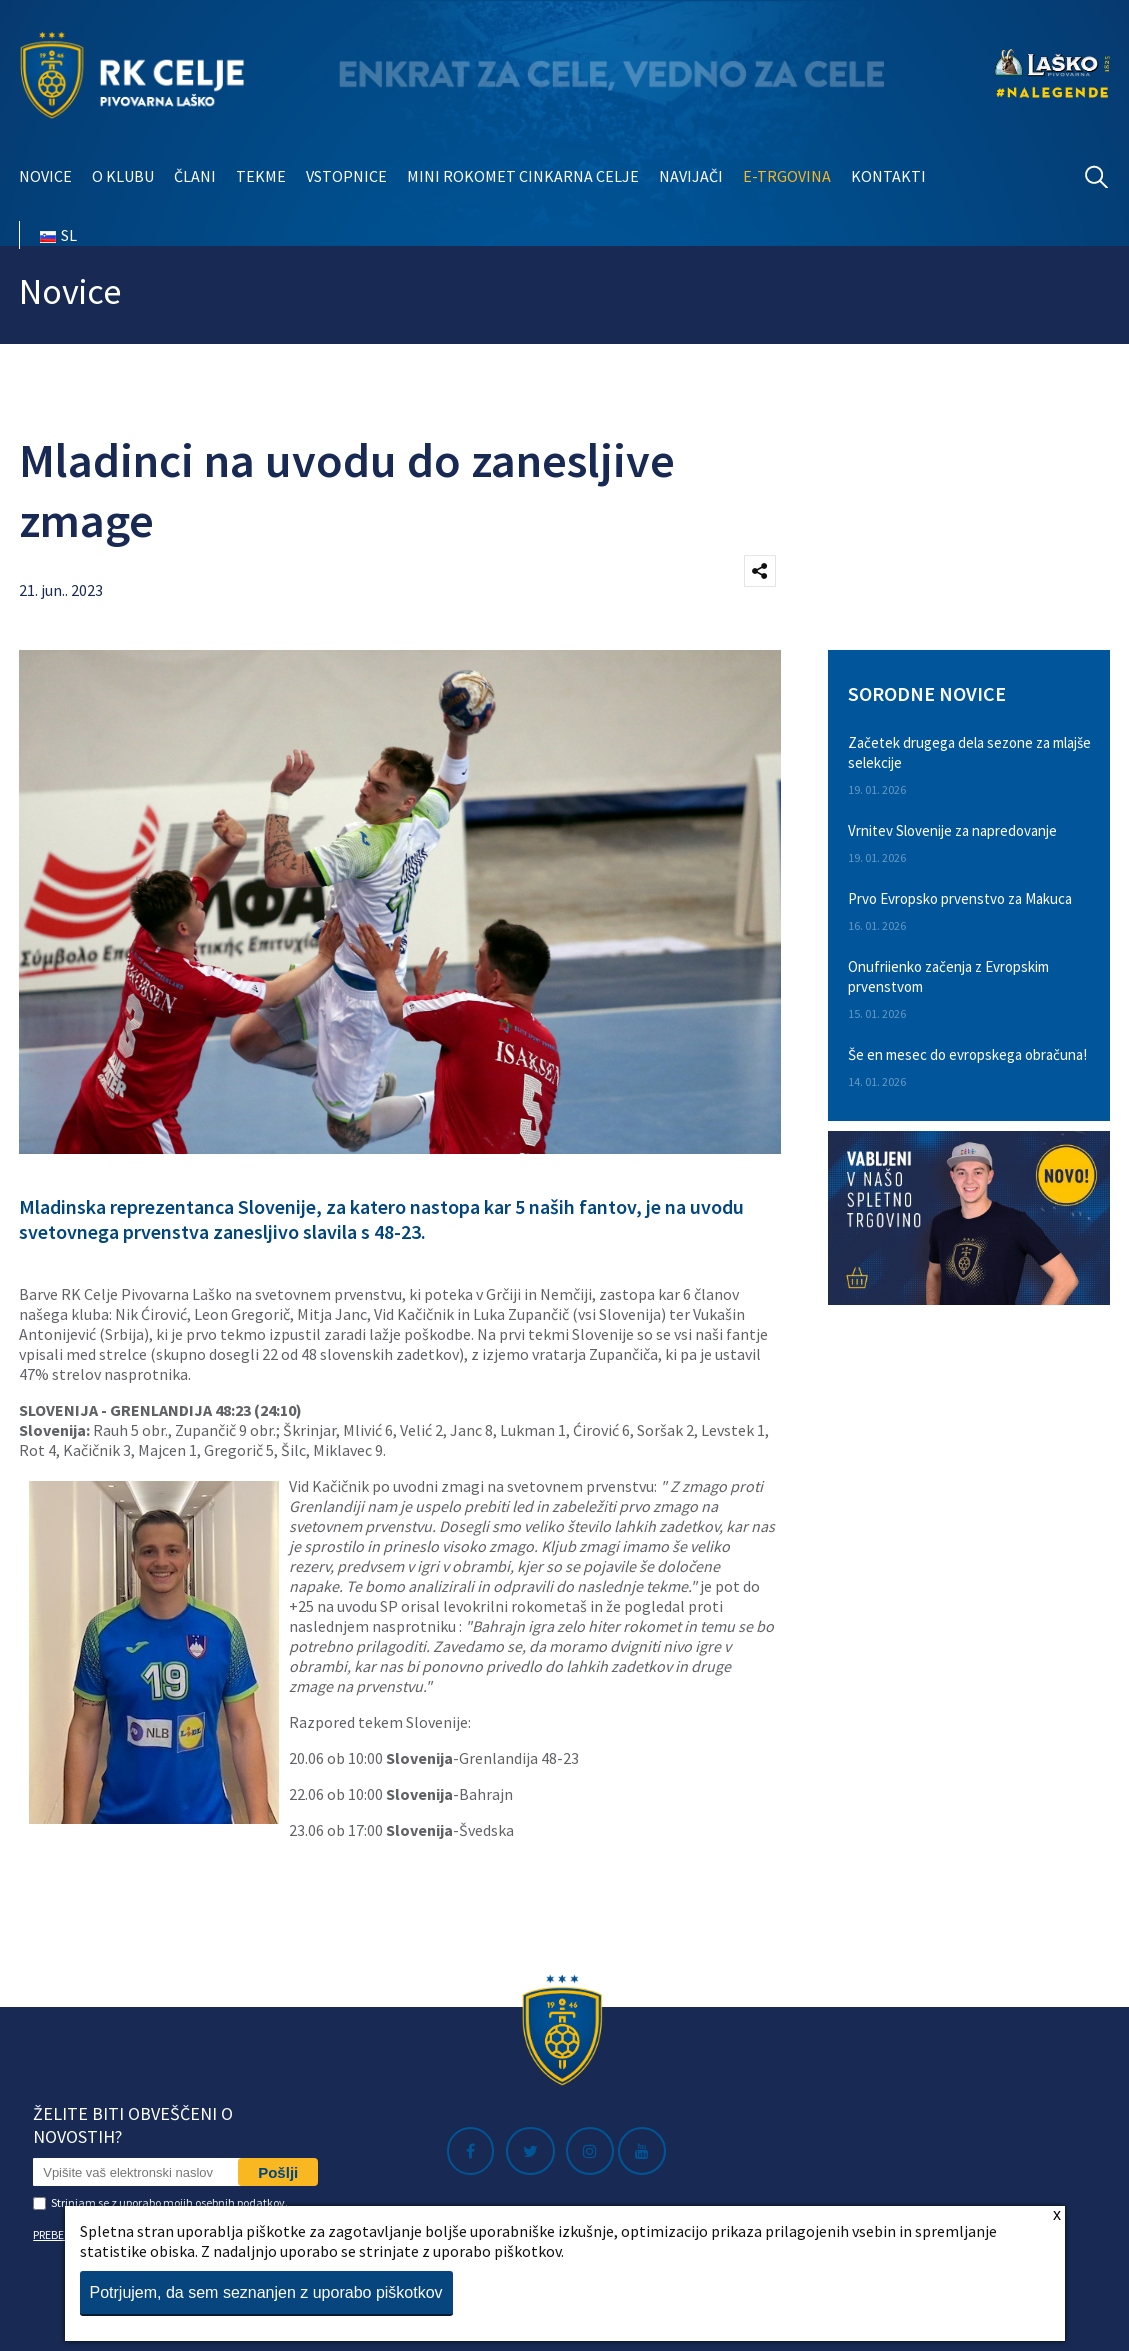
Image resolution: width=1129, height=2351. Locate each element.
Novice (45, 176)
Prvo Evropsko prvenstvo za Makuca (960, 898)
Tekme (261, 176)
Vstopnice (346, 176)
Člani (195, 176)
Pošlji (278, 2172)
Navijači (691, 176)
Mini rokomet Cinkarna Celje (523, 176)
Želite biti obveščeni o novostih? (133, 2125)
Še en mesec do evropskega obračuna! (967, 1054)
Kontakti (888, 176)
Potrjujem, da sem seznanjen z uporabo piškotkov (266, 2292)
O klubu (123, 176)
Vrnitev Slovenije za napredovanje (952, 830)
